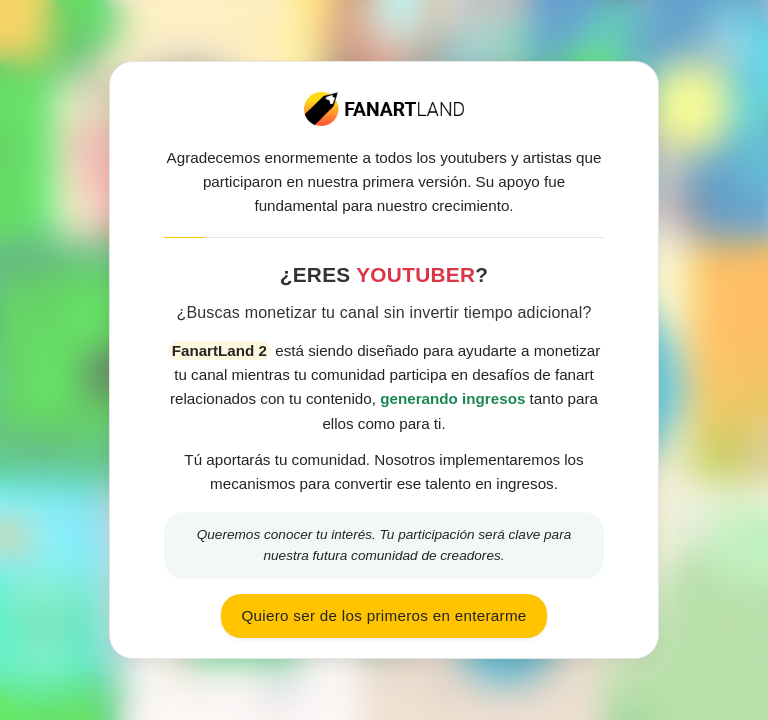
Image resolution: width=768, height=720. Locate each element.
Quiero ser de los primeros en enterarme (383, 615)
